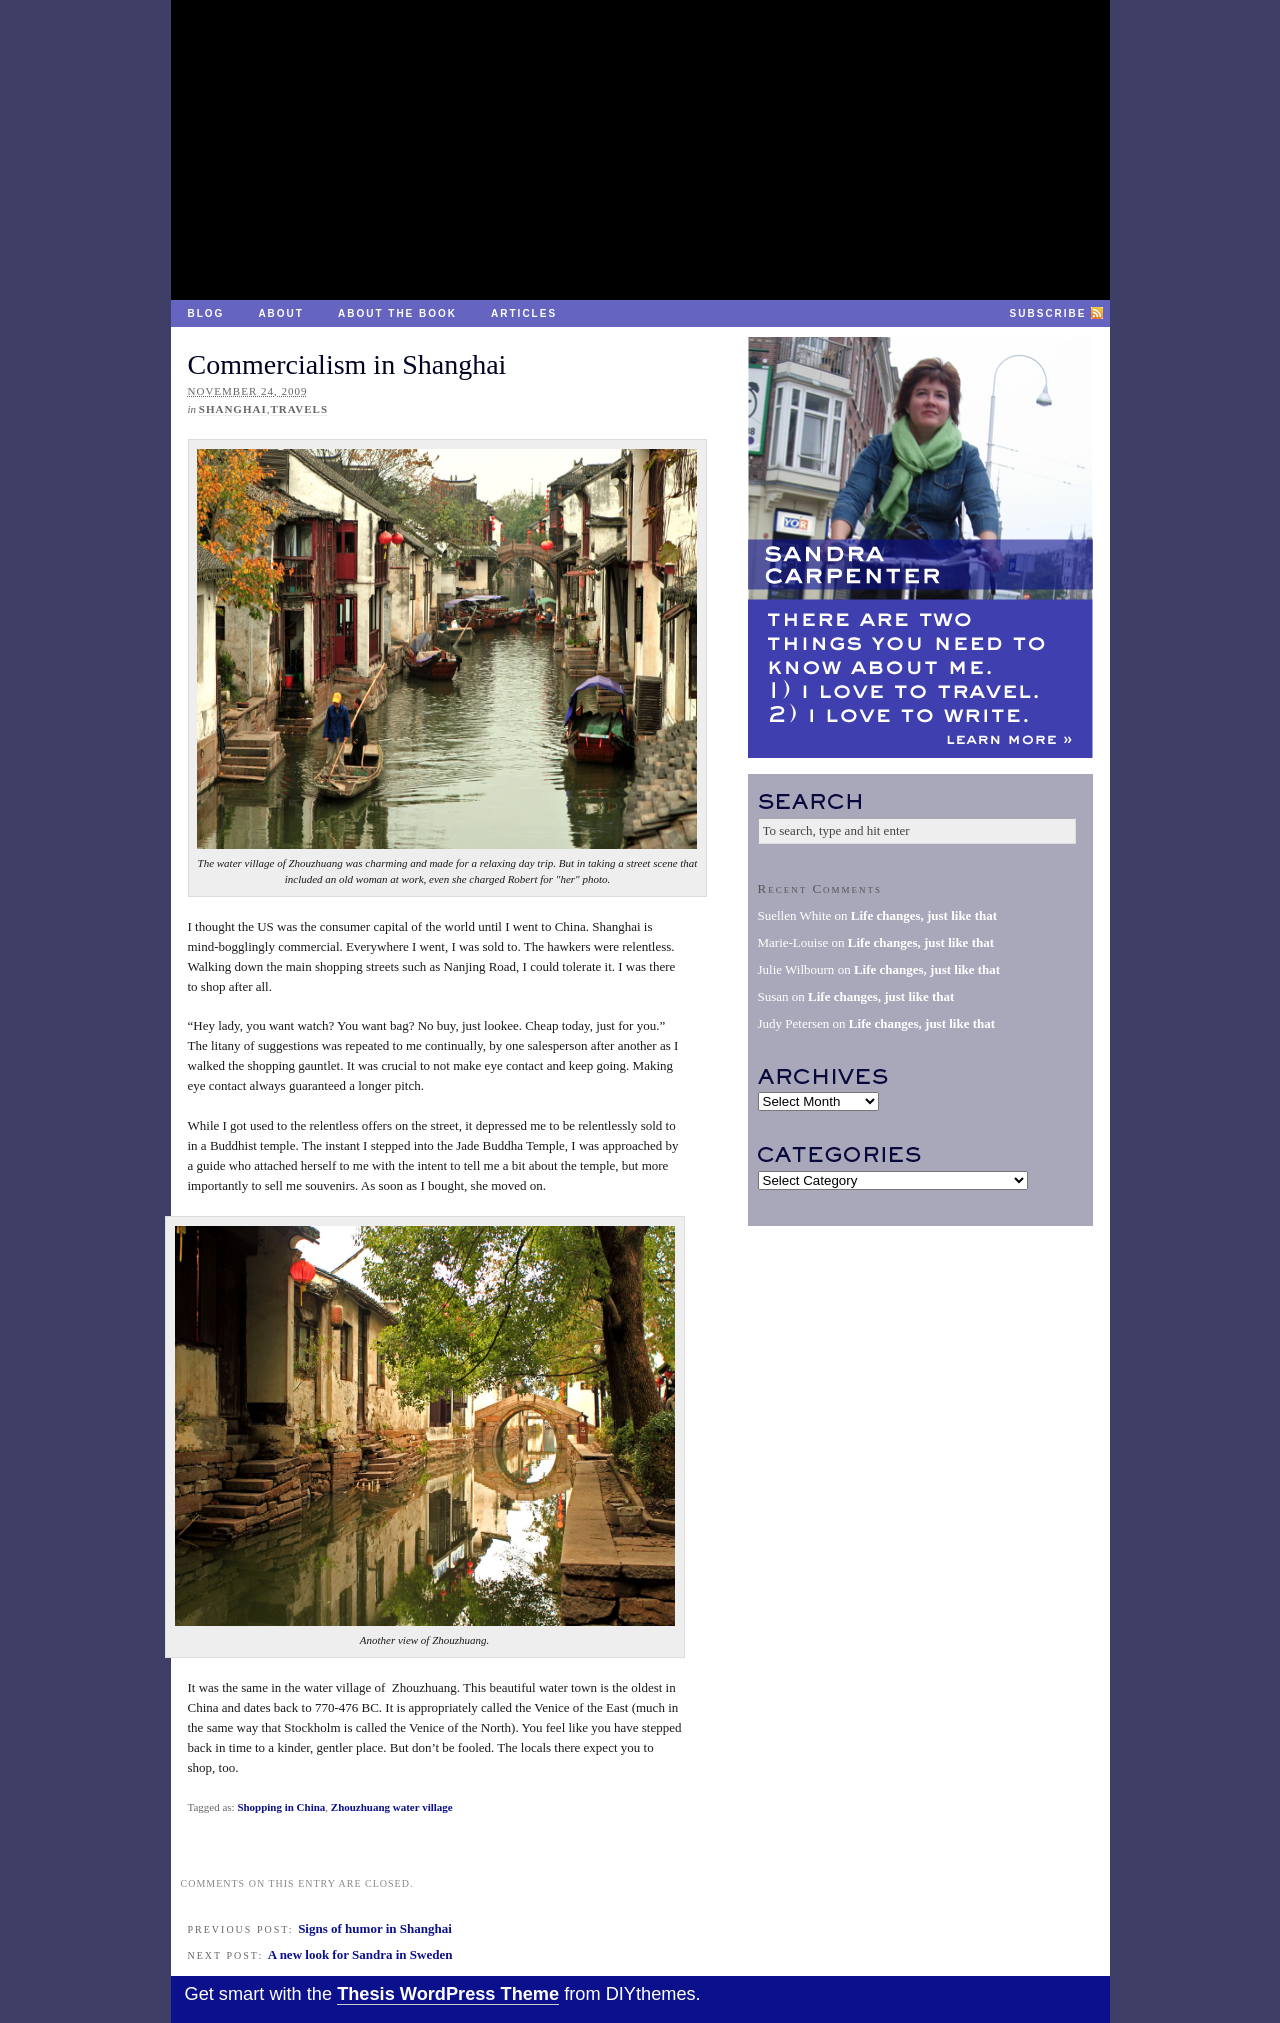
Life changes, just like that (924, 915)
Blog (206, 313)
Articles (524, 313)
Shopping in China (281, 1807)
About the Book (397, 313)
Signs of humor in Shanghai (375, 1928)
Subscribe (1048, 313)
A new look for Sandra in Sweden (360, 1954)
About (281, 313)
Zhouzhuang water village (392, 1807)
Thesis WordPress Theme (448, 1994)
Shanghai (233, 409)
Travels (299, 409)
